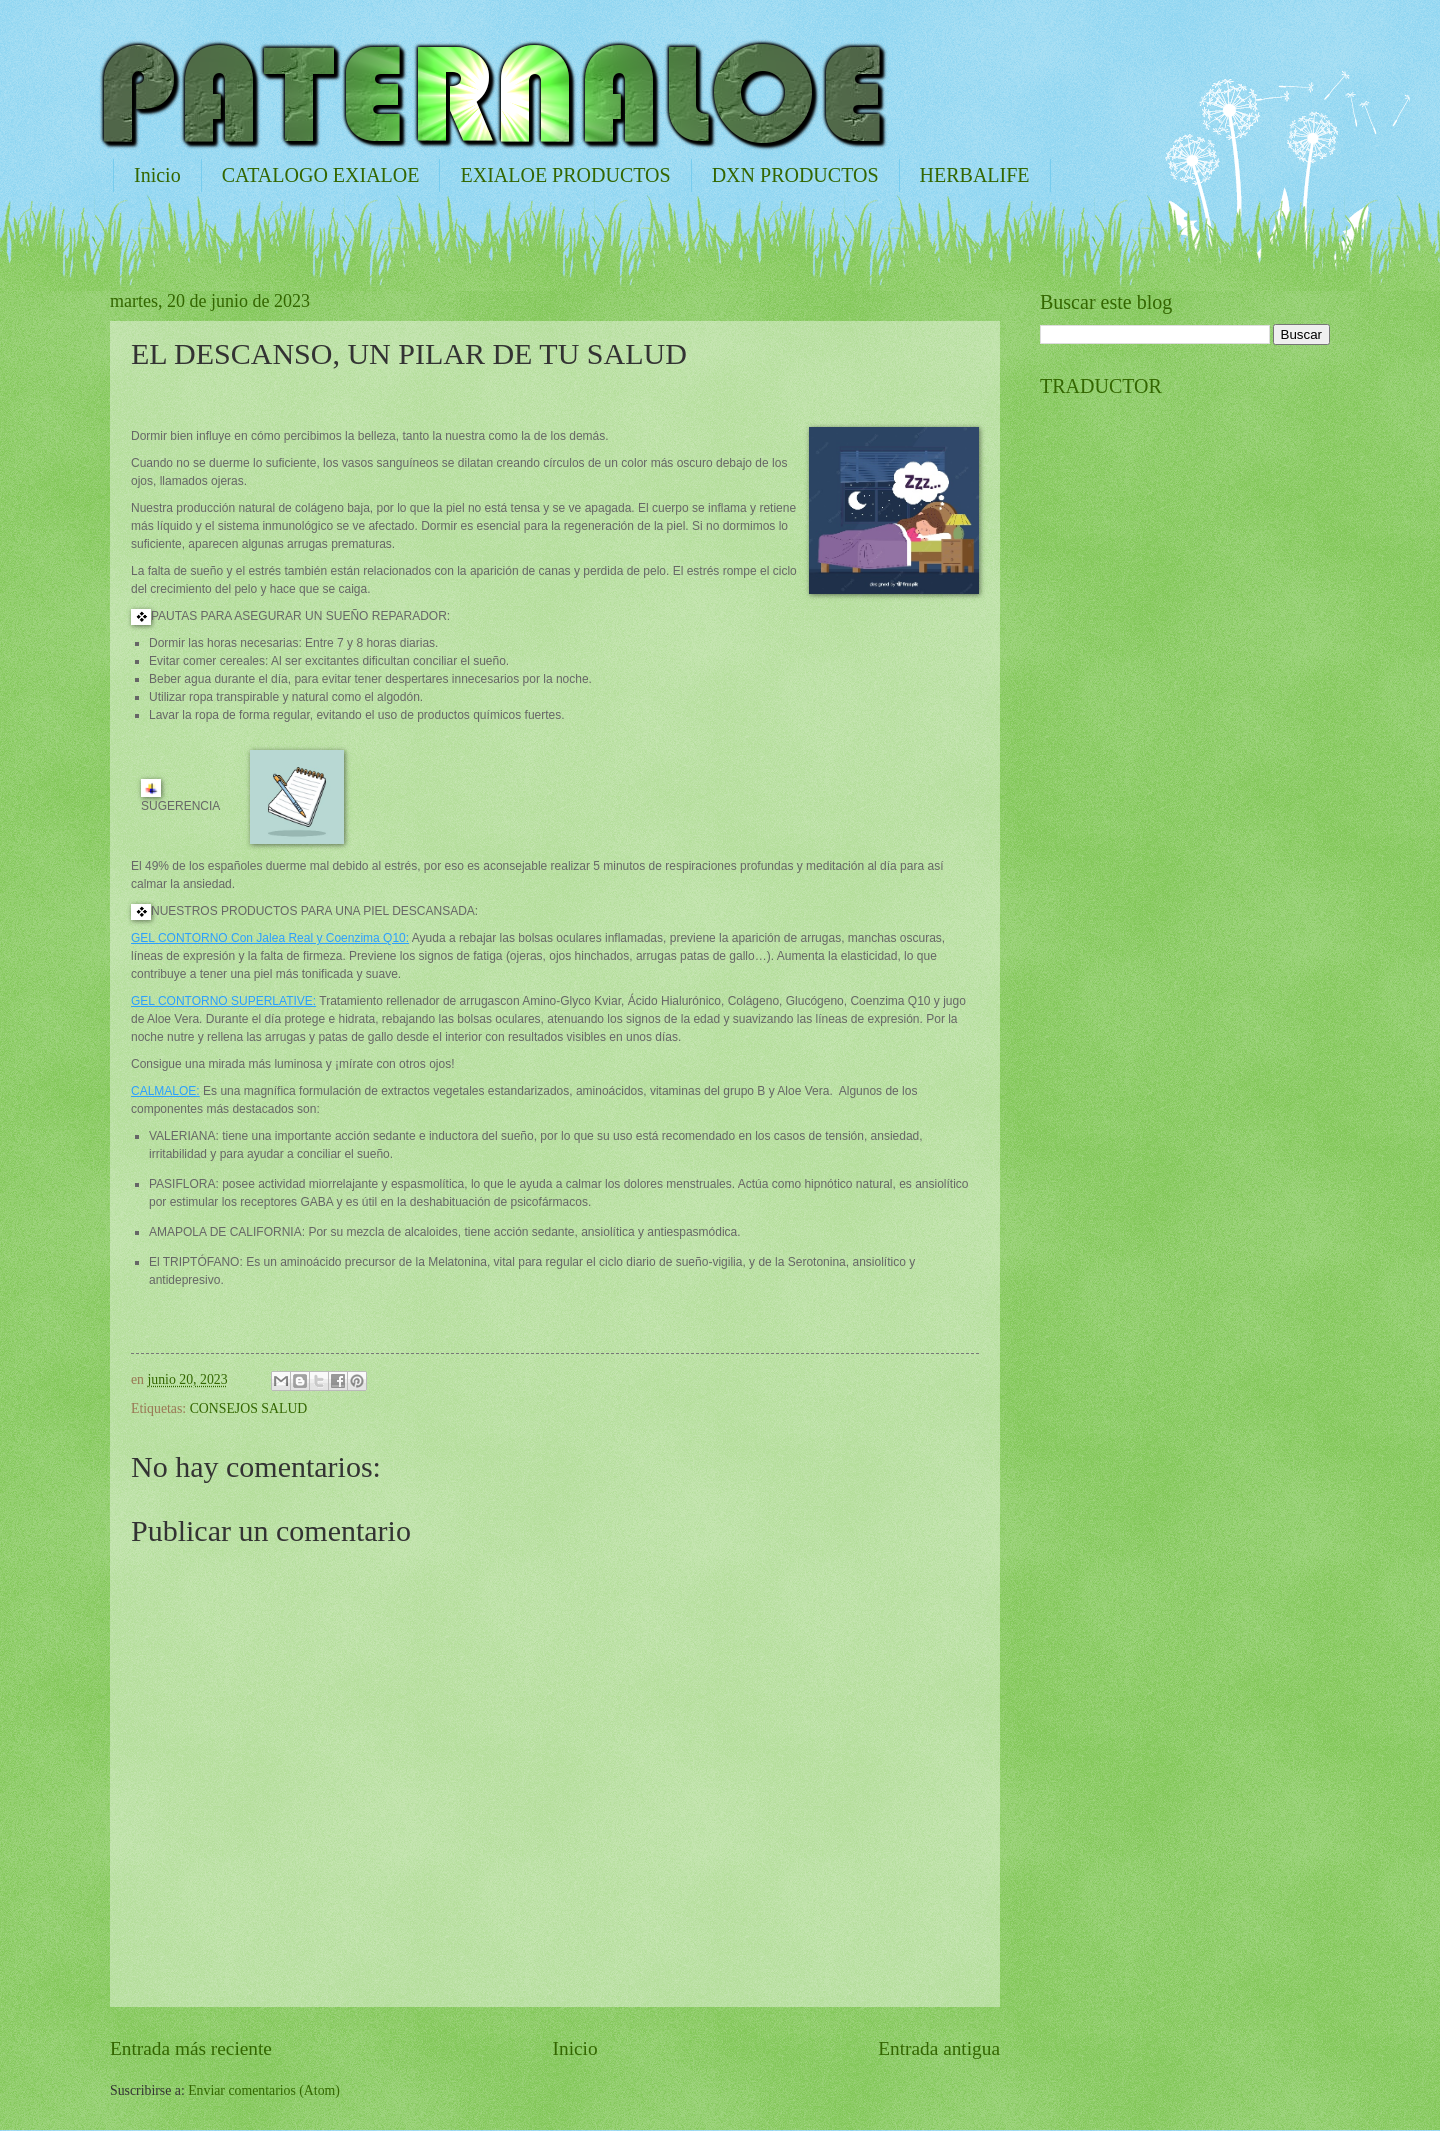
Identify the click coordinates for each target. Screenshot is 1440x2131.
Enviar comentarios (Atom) (264, 2090)
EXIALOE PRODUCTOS (565, 175)
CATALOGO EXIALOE (321, 175)
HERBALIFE (975, 175)
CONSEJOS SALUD (249, 1408)
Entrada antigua (939, 2048)
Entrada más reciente (191, 2048)
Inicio (157, 175)
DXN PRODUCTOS (795, 175)
